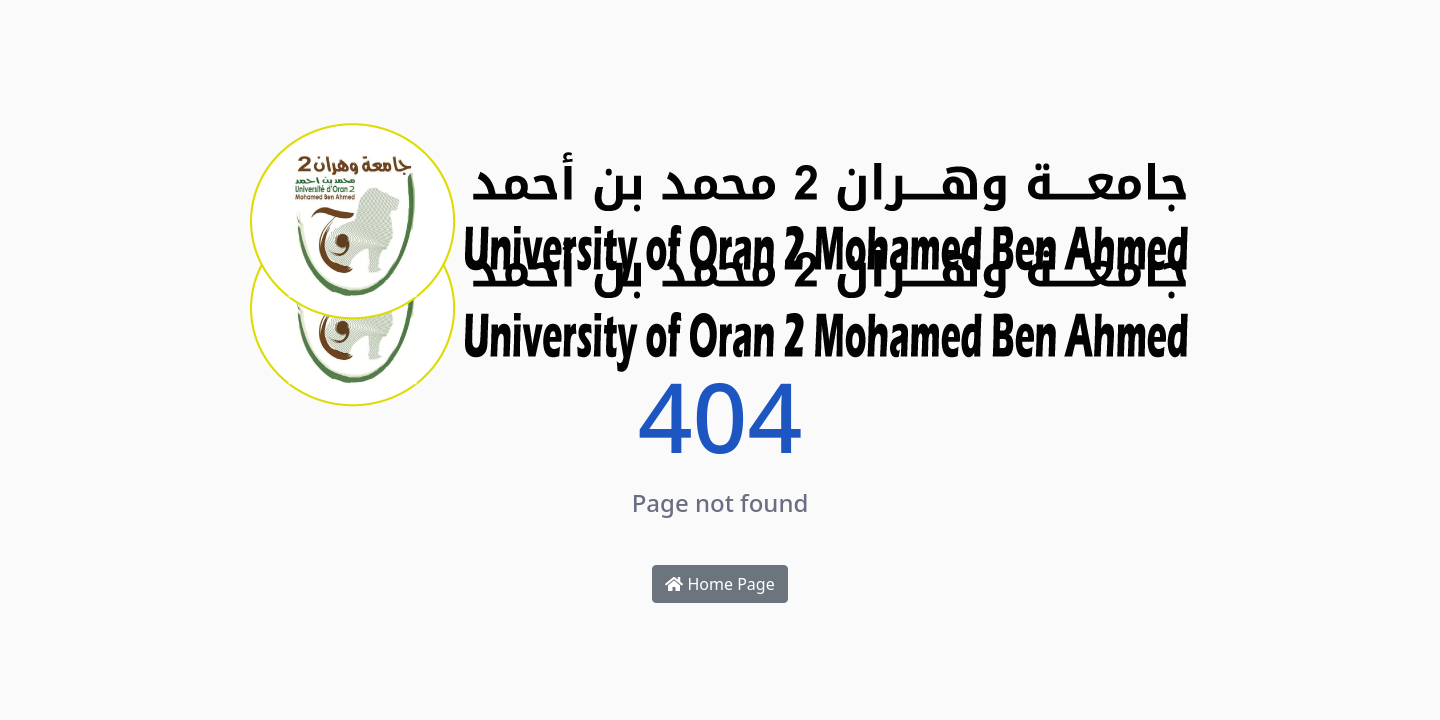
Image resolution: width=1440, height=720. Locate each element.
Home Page (719, 584)
